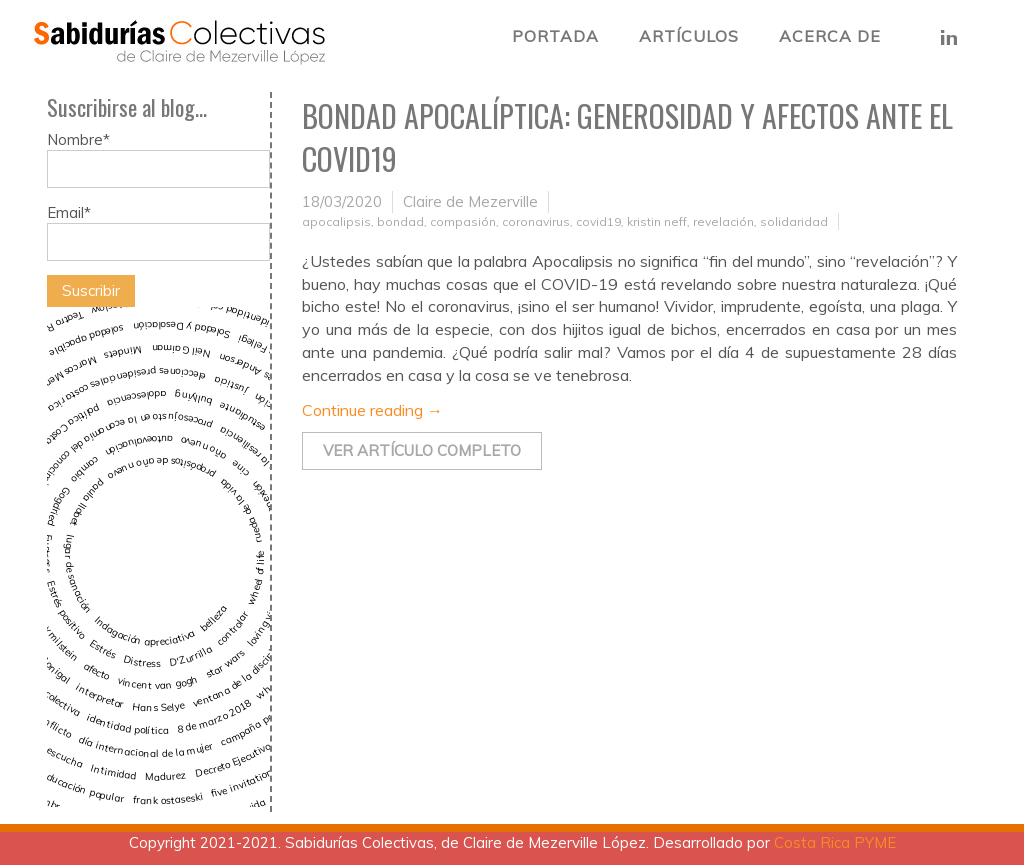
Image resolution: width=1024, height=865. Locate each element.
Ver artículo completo (422, 450)
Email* (158, 232)
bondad (400, 221)
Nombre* (158, 159)
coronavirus (536, 221)
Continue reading (372, 410)
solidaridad (794, 221)
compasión (463, 221)
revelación (723, 221)
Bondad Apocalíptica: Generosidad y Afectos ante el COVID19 (627, 137)
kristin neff (657, 221)
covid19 (598, 221)
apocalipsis (336, 221)
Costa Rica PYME (835, 842)
